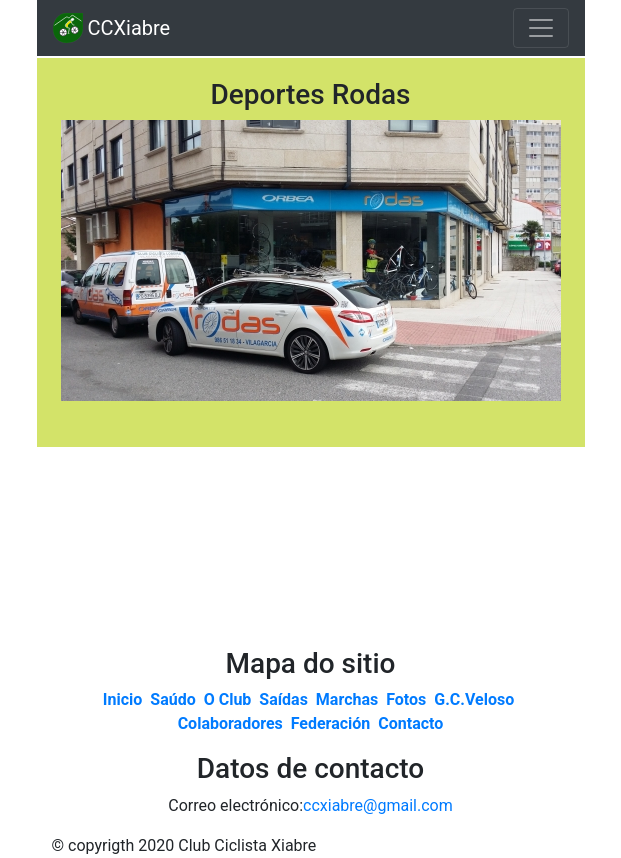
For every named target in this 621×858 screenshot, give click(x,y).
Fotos (408, 699)
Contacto (410, 723)
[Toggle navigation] (541, 28)
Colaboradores (232, 723)
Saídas (285, 699)
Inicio (124, 699)
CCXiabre (112, 28)
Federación (333, 723)
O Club (230, 699)
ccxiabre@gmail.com (378, 805)
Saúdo (174, 699)
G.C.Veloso (476, 699)
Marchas (349, 699)
